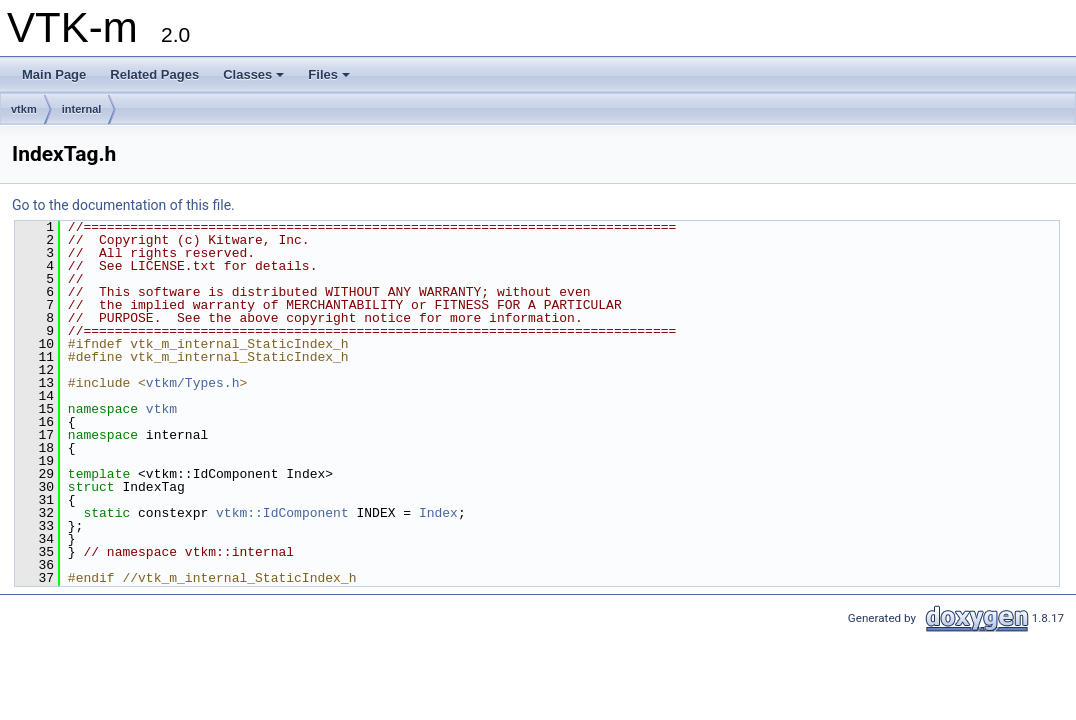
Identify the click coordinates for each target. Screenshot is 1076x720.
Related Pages (154, 74)
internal (82, 109)
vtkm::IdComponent (282, 513)
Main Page (54, 74)
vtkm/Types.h (193, 383)
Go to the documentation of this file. (123, 205)
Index (438, 513)
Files (329, 74)
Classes (253, 74)
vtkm (24, 109)
